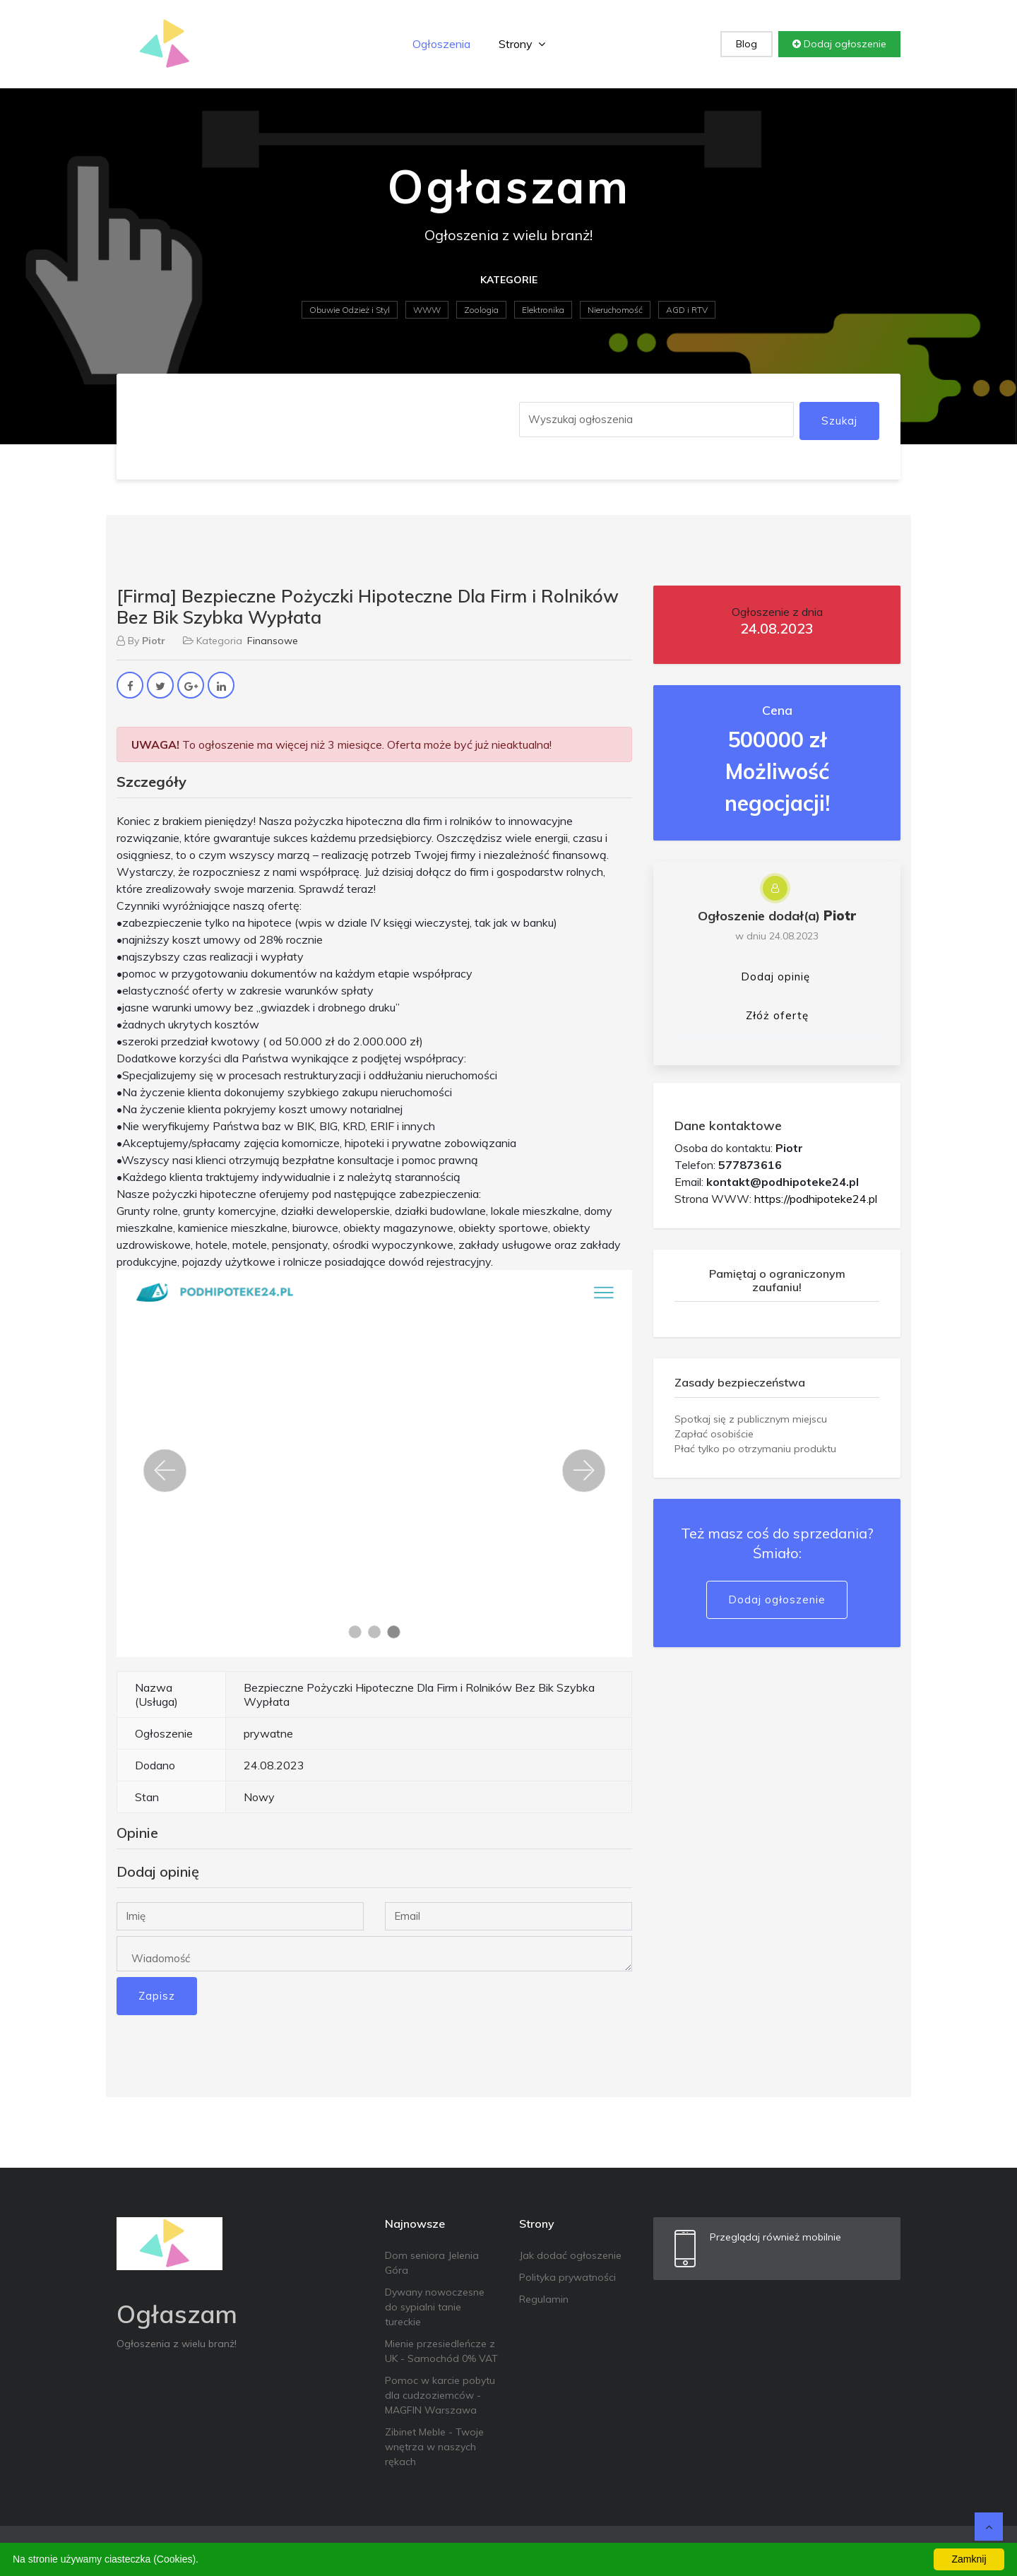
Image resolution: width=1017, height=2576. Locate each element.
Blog (746, 43)
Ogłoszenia (441, 44)
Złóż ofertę (777, 1015)
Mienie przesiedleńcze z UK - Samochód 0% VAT (441, 2351)
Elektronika (543, 309)
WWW (427, 309)
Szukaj (839, 420)
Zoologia (481, 309)
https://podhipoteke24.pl (815, 1199)
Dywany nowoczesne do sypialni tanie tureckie (434, 2307)
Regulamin (544, 2299)
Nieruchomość (615, 309)
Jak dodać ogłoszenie (570, 2255)
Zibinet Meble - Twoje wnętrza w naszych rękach (434, 2447)
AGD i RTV (687, 309)
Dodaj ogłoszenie (839, 43)
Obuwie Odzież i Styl (349, 309)
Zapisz (156, 1995)
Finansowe (272, 640)
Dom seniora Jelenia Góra (432, 2263)
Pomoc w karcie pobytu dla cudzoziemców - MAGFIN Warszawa (440, 2395)
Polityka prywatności (567, 2277)
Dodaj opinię (775, 976)
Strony (522, 44)
